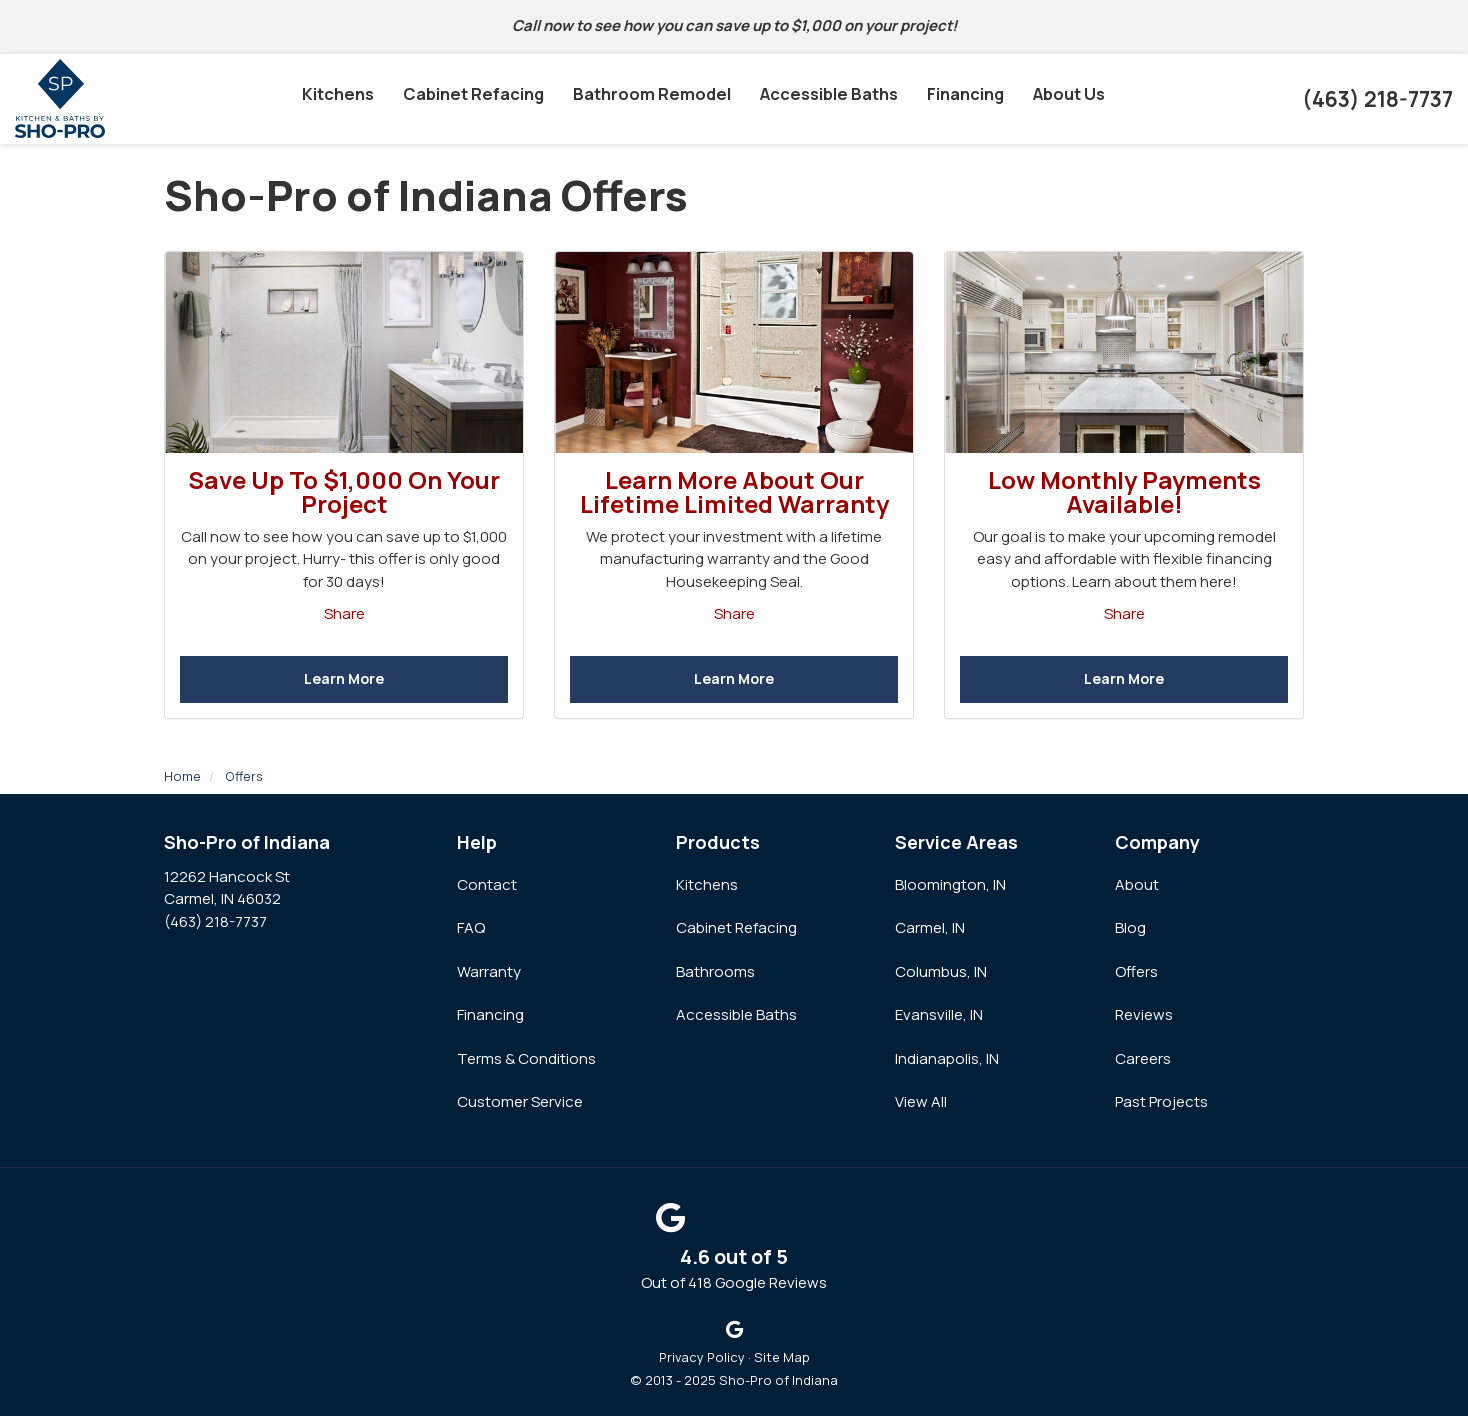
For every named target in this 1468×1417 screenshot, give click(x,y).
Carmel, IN (930, 928)
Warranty (489, 972)
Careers (1143, 1059)
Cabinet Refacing (736, 928)
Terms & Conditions (526, 1059)
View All (921, 1102)
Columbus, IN (941, 972)
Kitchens (707, 885)
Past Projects (1161, 1102)
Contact (487, 885)
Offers (1136, 972)
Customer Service (520, 1102)
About (1137, 885)
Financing (490, 1015)
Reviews (1144, 1015)
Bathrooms (715, 972)
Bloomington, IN (950, 885)
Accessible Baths (736, 1015)
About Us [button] (1066, 99)
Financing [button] (962, 99)
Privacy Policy (702, 1358)
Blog (1130, 928)
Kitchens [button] (341, 99)
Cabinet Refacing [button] (475, 99)
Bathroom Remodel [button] (651, 99)
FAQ (471, 928)
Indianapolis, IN (947, 1059)
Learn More (344, 679)
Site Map (782, 1358)
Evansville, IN (939, 1015)
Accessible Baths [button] (826, 99)
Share (344, 613)
